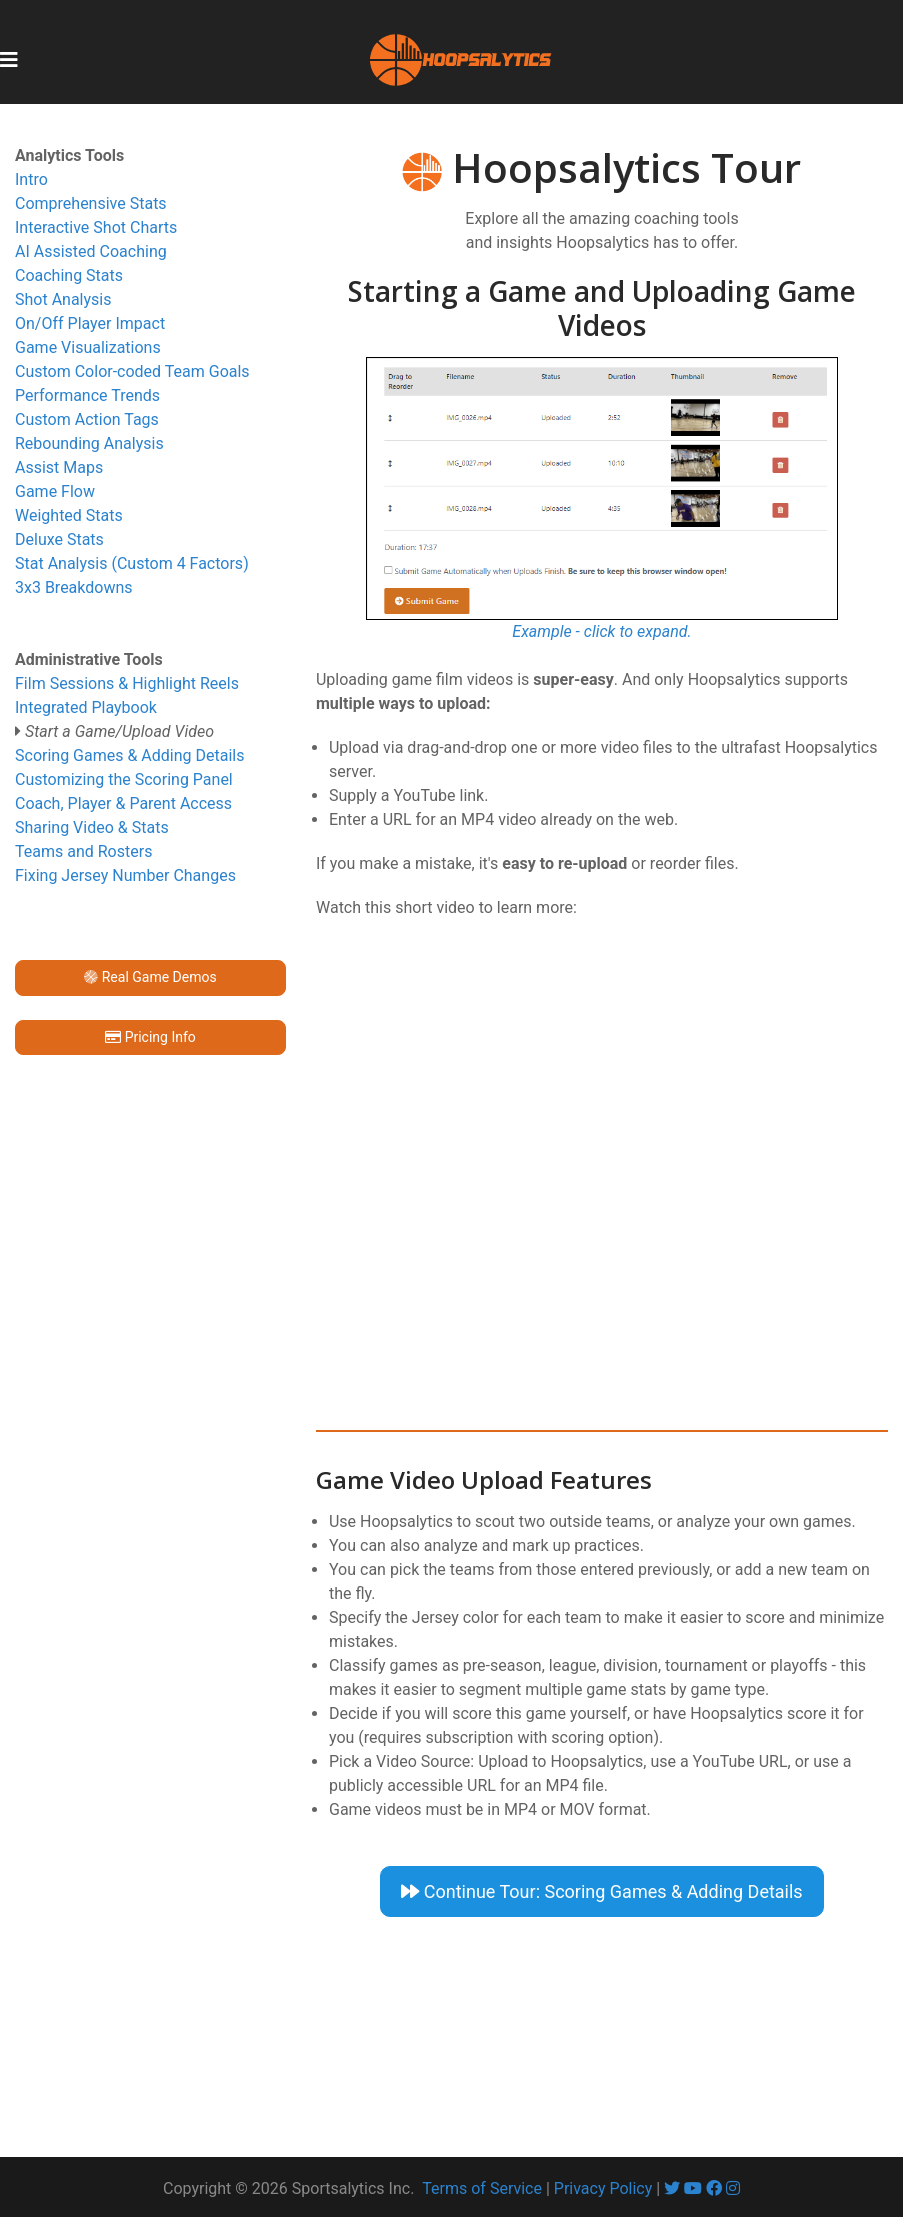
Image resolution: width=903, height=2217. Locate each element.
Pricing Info (150, 1037)
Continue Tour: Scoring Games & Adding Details (601, 1891)
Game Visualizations (88, 347)
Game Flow (55, 491)
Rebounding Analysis (89, 443)
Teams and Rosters (83, 851)
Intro (31, 179)
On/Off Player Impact (90, 323)
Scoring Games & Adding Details (130, 755)
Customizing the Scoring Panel (124, 779)
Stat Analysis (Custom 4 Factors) (132, 563)
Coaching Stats (69, 275)
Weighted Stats (69, 515)
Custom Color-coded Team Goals (132, 371)
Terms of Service (482, 2188)
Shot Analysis (63, 299)
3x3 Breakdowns (74, 587)
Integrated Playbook (86, 707)
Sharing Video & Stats (92, 827)
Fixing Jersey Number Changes (125, 875)
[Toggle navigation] (9, 60)
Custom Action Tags (87, 419)
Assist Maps (59, 467)
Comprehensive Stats (91, 203)
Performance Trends (87, 395)
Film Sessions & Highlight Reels (127, 683)
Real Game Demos (150, 977)
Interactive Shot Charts (96, 227)
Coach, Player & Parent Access (123, 803)
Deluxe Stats (59, 539)
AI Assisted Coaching (91, 251)
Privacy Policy (603, 2188)
